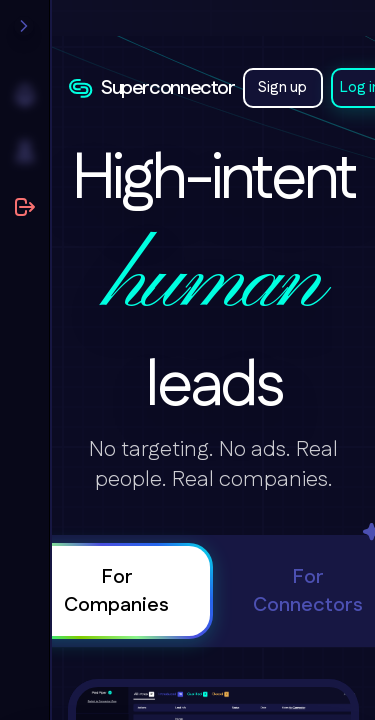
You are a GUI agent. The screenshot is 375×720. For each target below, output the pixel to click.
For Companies (116, 591)
